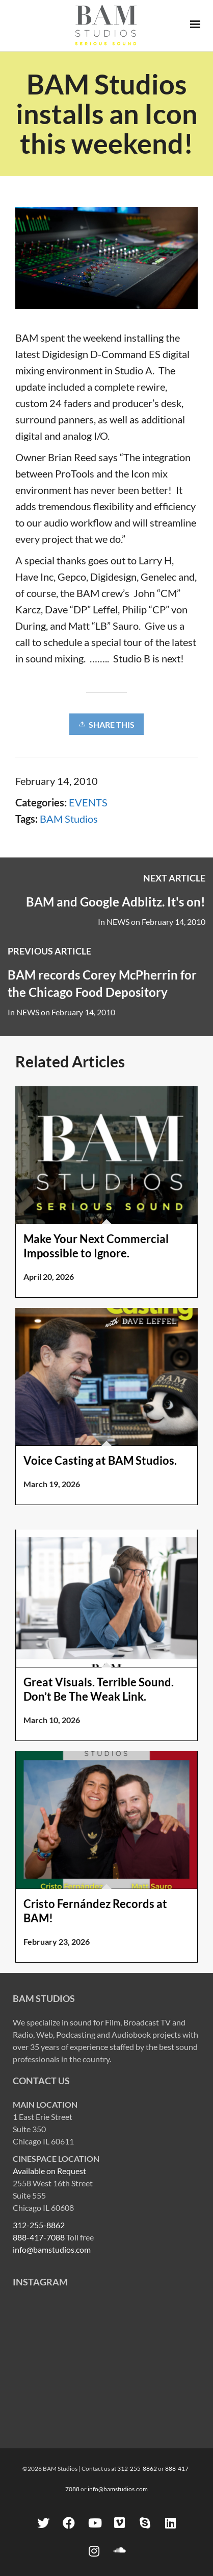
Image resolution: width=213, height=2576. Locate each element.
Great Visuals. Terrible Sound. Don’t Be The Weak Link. (98, 1689)
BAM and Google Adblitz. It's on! (115, 901)
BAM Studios (69, 819)
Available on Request (49, 2171)
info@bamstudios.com (52, 2249)
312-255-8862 (39, 2225)
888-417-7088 (39, 2237)
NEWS (118, 921)
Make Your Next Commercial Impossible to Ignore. (96, 1246)
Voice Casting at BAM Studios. (100, 1460)
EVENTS (88, 802)
